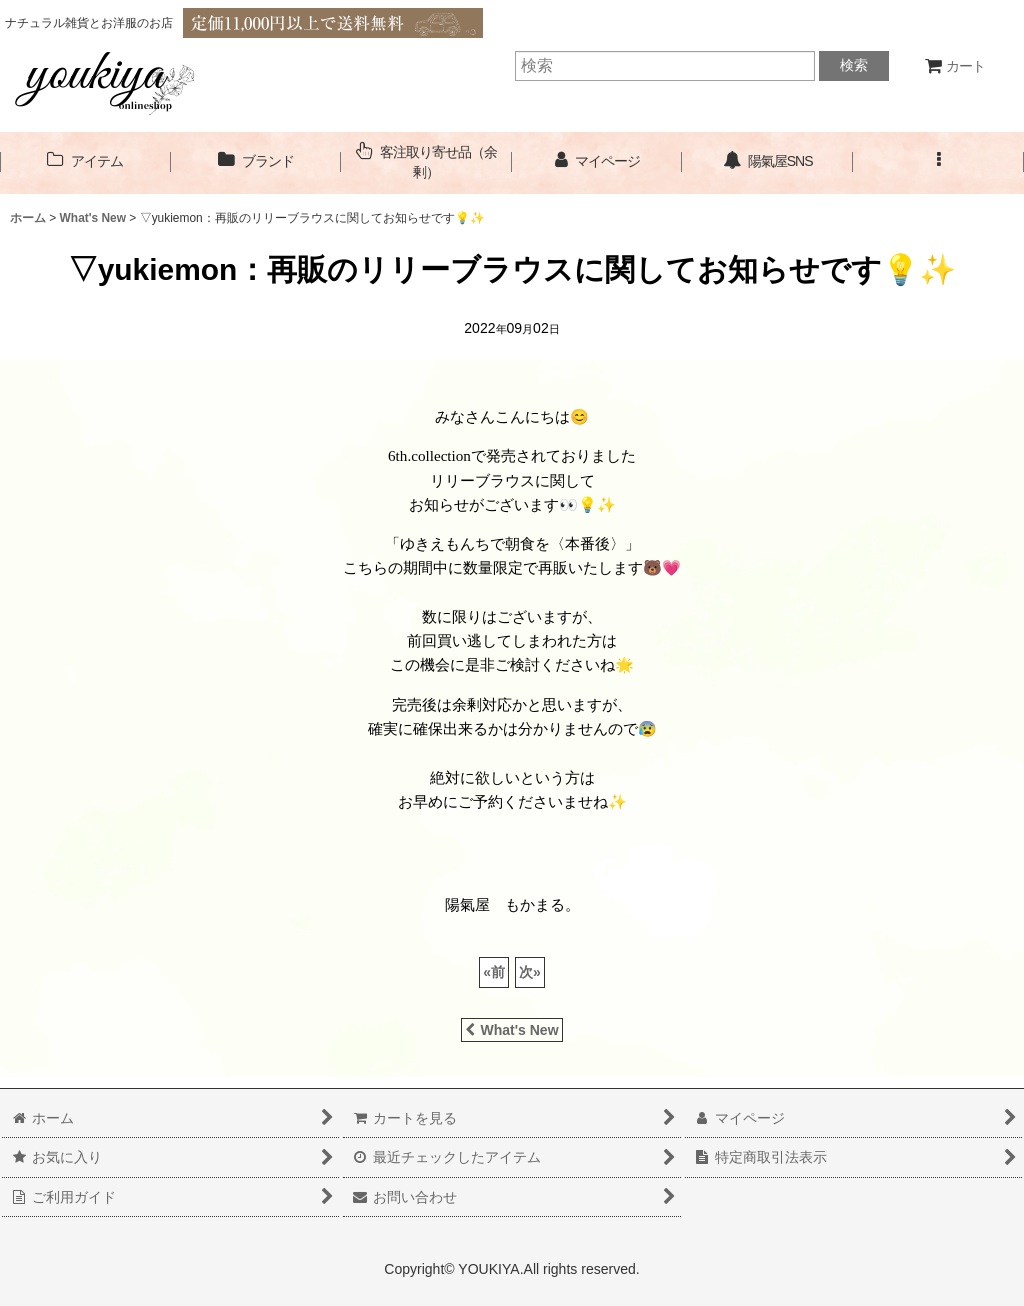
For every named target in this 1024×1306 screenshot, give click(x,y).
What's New (511, 1030)
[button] (938, 161)
